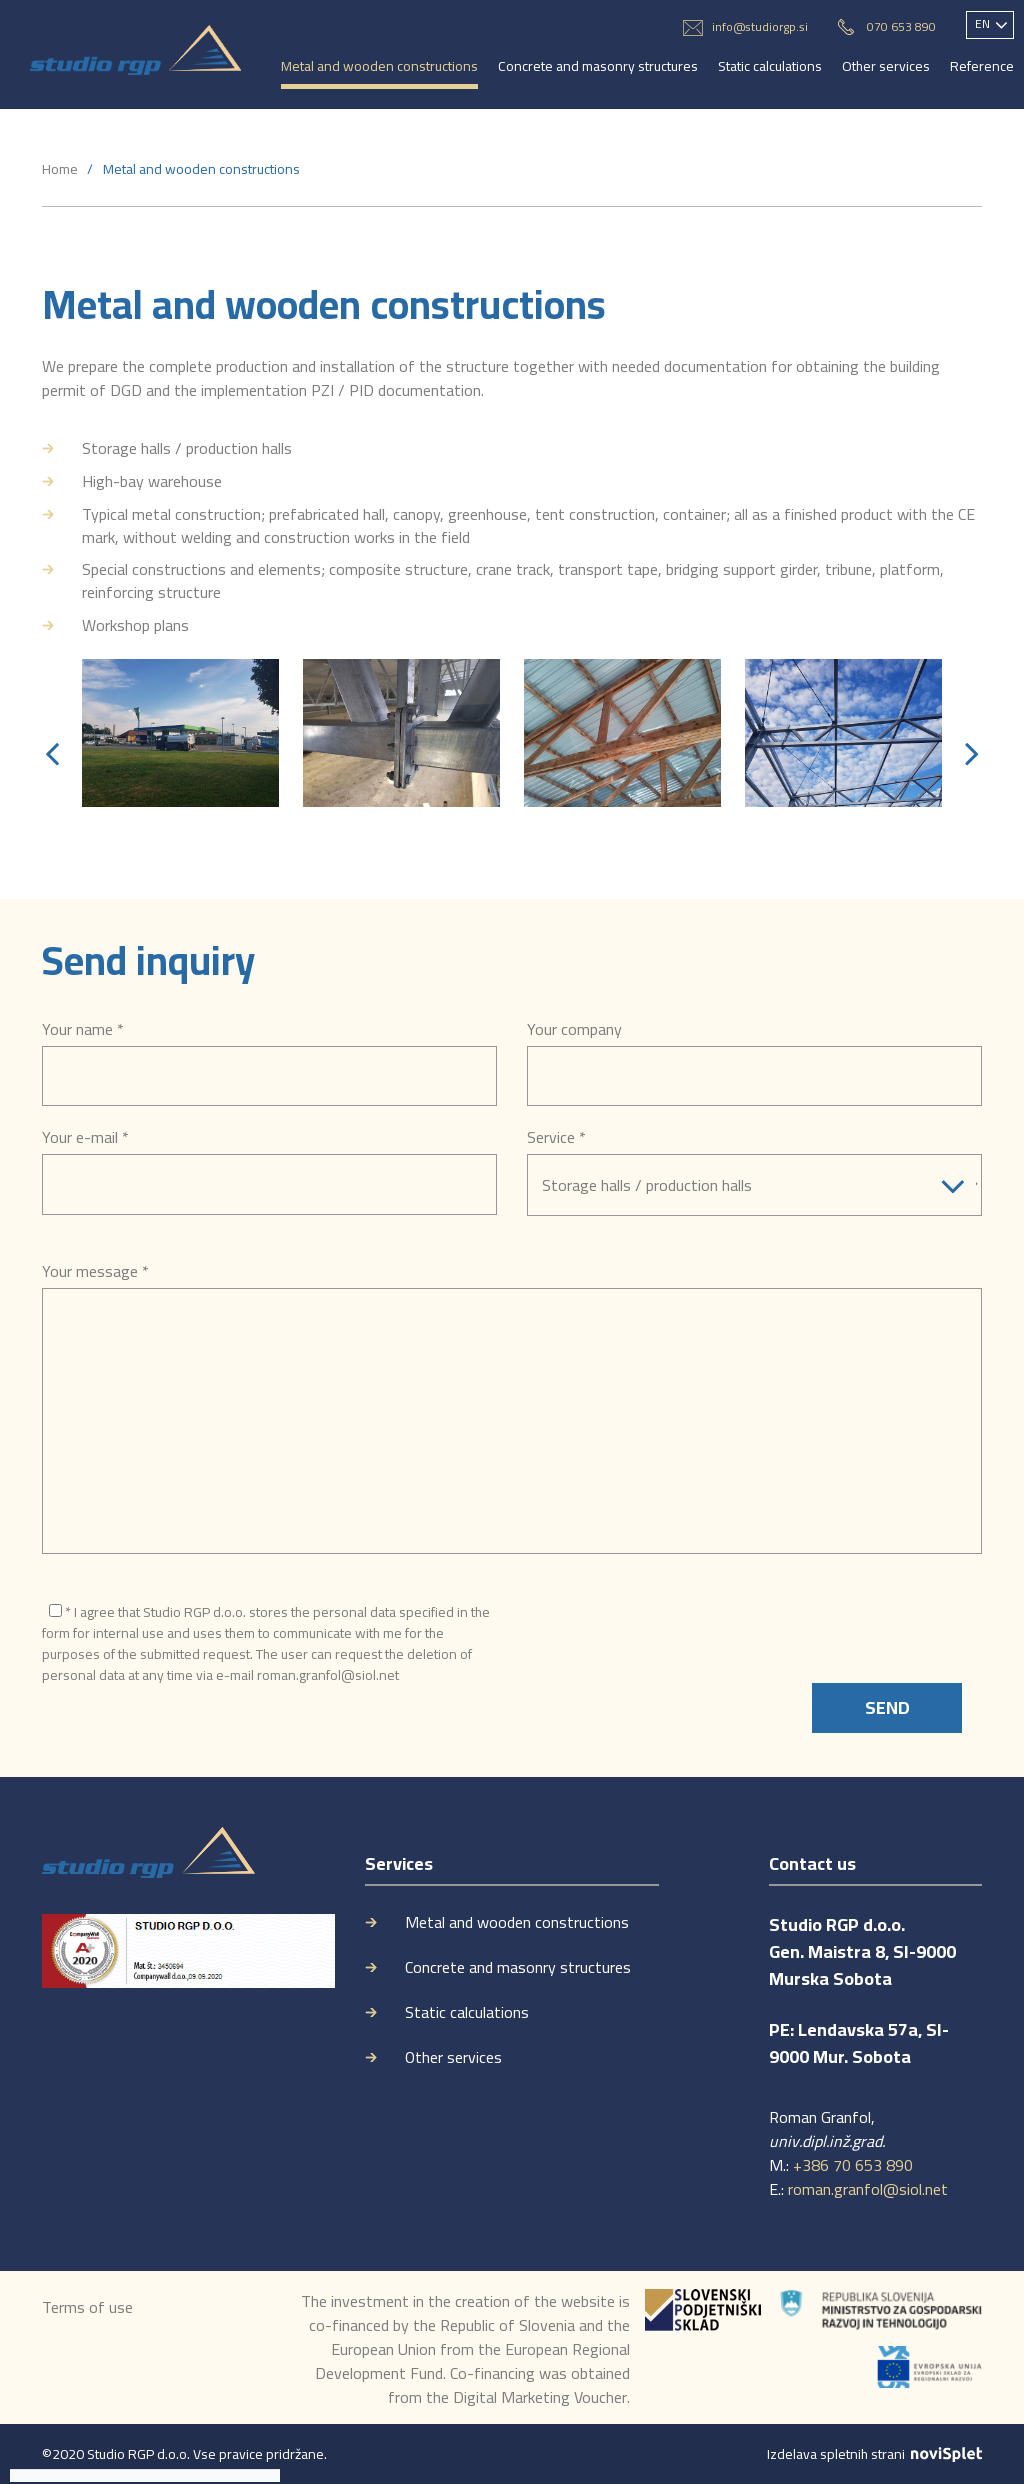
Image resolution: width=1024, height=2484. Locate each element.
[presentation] (679, 1644)
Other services (886, 66)
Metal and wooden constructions (379, 66)
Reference (982, 66)
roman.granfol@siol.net (868, 2189)
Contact (303, 118)
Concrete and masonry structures (598, 66)
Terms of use (87, 2307)
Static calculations (770, 66)
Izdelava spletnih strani (874, 2454)
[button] (52, 753)
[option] (180, 733)
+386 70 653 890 (853, 2165)
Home (60, 169)
